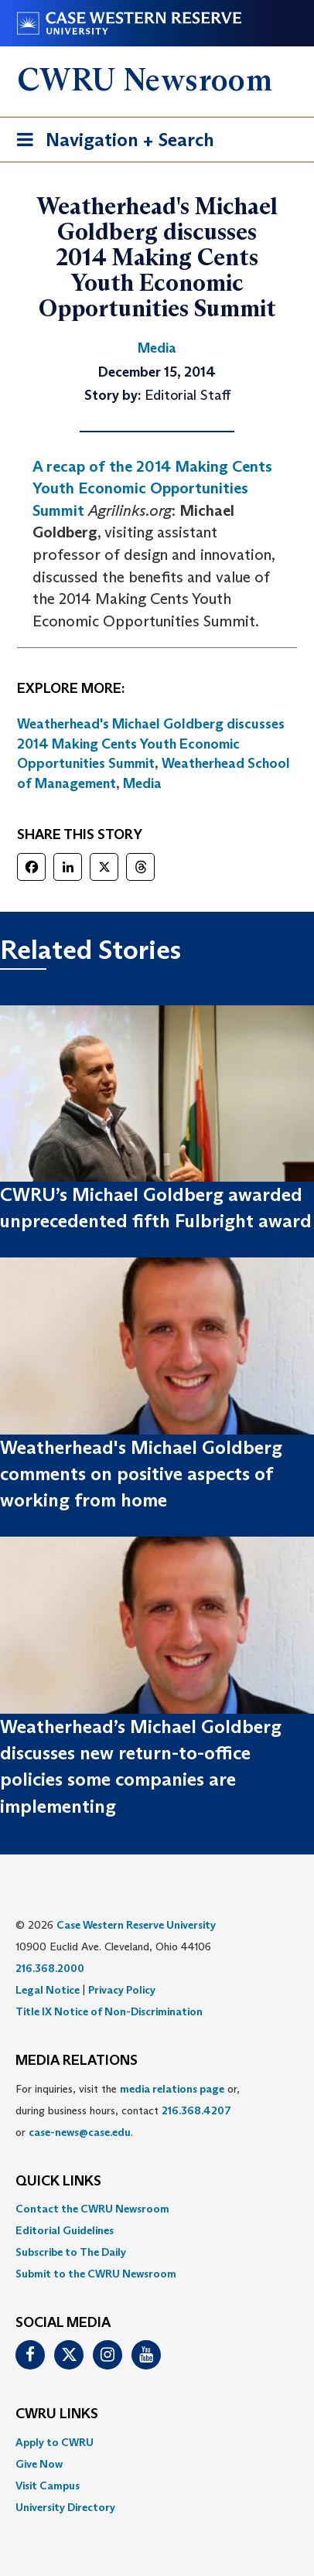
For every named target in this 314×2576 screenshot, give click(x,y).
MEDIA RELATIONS (76, 2061)
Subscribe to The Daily (70, 2252)
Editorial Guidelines (64, 2230)
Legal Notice (47, 1990)
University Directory (65, 2507)
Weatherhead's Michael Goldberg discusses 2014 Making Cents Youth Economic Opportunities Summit (151, 743)
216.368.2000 (49, 1968)
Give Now (39, 2464)
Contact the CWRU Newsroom (92, 2209)
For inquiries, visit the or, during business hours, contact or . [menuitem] (127, 2110)
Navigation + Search (110, 143)
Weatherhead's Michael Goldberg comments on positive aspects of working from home (141, 1474)
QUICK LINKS (58, 2181)
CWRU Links (56, 2414)
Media (142, 783)
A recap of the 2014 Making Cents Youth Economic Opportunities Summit (152, 488)
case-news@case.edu (80, 2132)
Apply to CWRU (54, 2442)
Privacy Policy (121, 1990)
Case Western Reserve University (136, 1925)
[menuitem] (157, 2208)
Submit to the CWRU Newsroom (95, 2274)
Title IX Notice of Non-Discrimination (109, 2011)
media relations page (172, 2089)
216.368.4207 (196, 2110)
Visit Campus (47, 2485)
